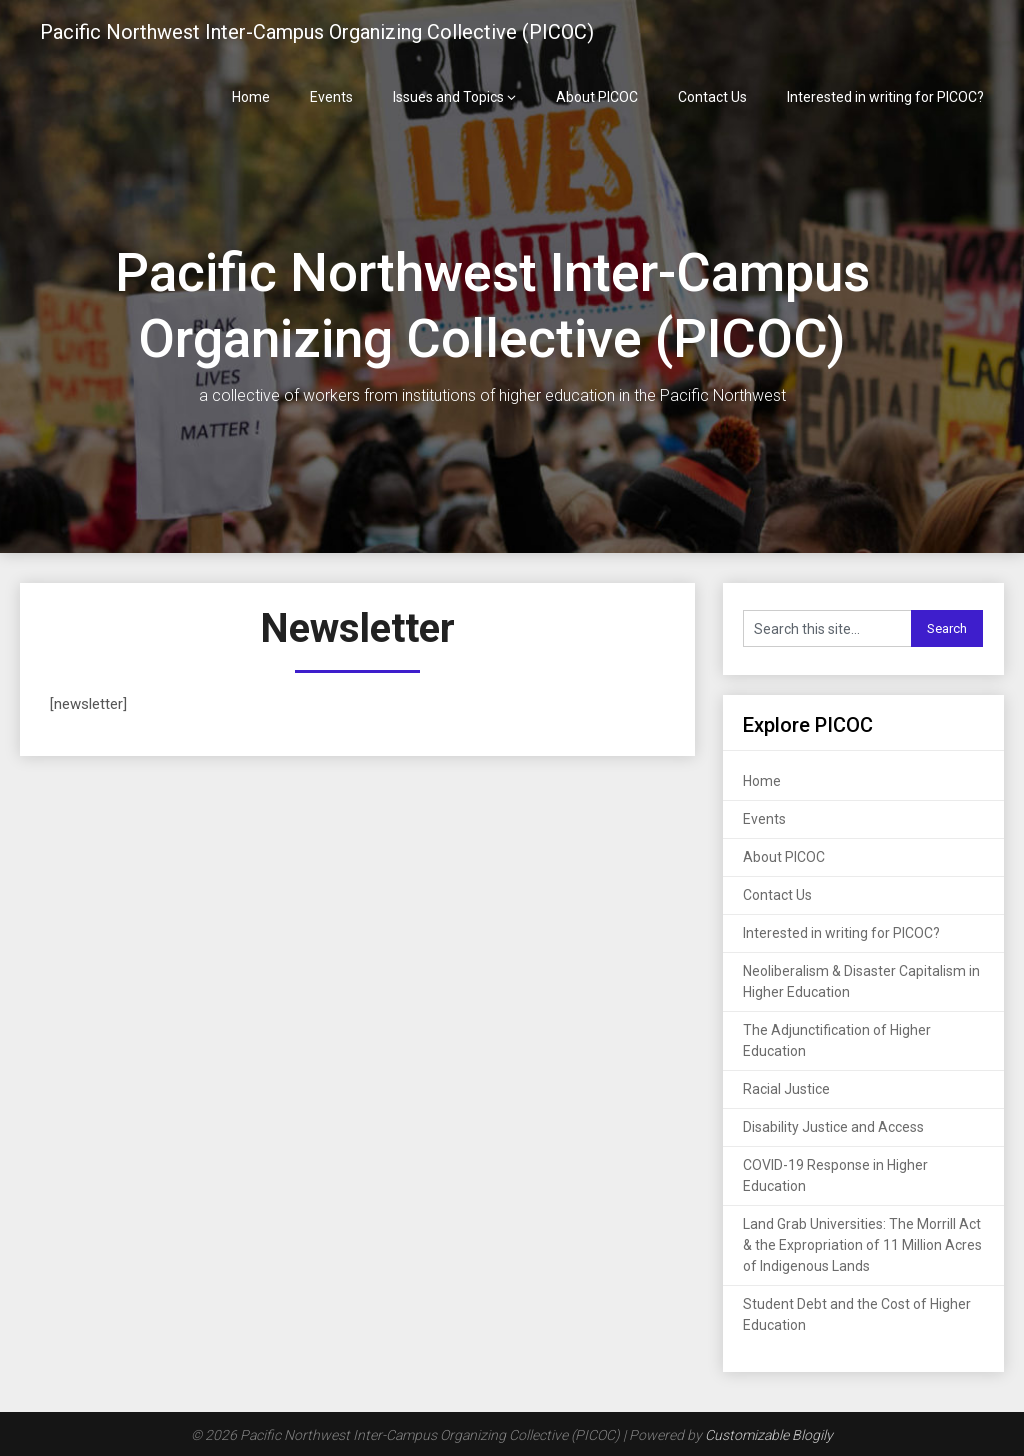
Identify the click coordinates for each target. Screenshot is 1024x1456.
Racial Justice (786, 1089)
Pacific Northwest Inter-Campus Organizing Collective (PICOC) (317, 32)
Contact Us (712, 97)
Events (331, 97)
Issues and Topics (448, 97)
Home (251, 97)
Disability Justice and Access (833, 1127)
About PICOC (597, 97)
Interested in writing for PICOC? (885, 97)
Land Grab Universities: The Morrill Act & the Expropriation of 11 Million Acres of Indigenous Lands (862, 1245)
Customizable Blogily (769, 1435)
